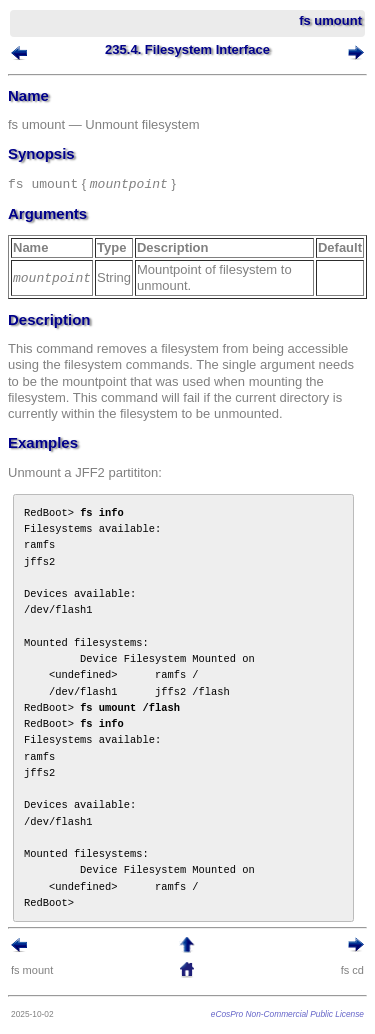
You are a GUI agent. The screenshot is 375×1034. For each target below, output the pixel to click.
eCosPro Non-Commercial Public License (287, 1014)
